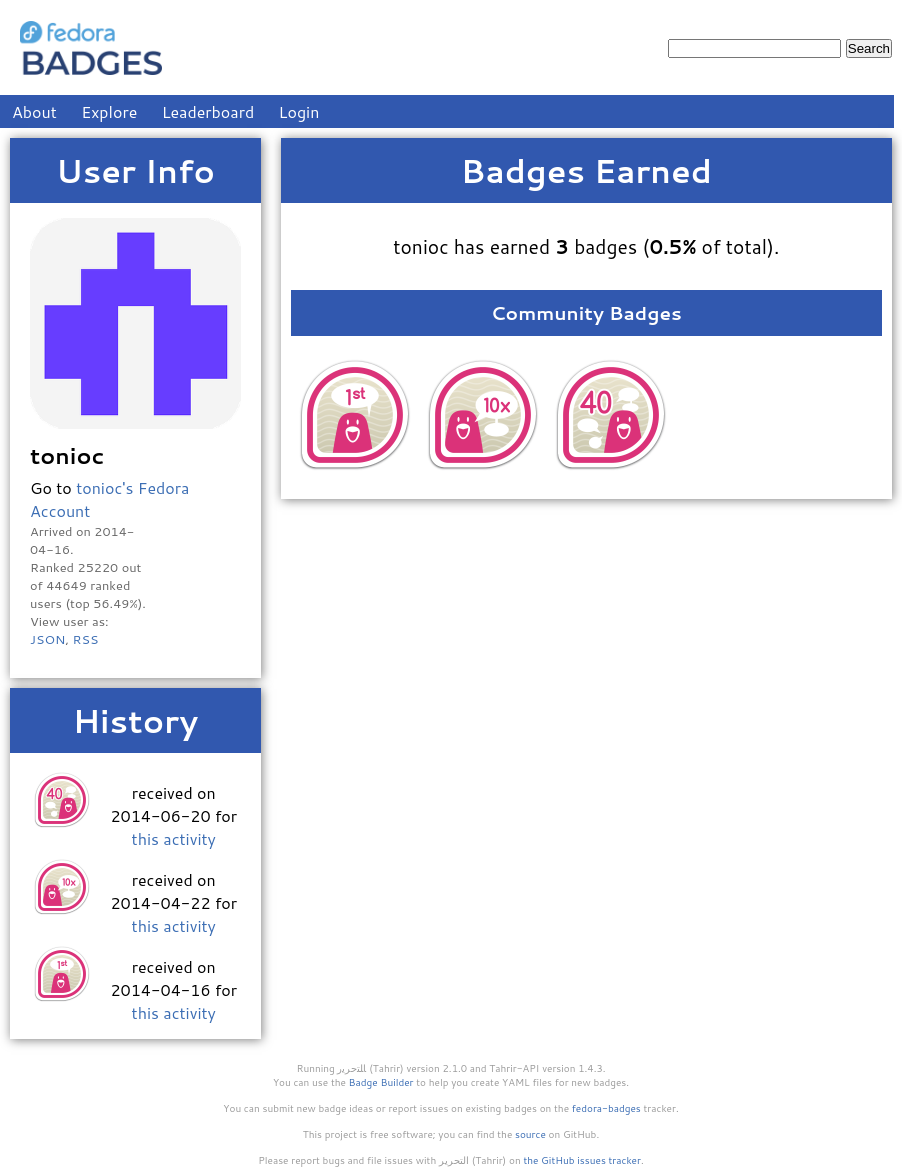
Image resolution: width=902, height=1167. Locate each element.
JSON (47, 639)
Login (299, 111)
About (34, 111)
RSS (85, 639)
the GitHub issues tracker (582, 1160)
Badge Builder (381, 1082)
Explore (109, 111)
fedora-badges (606, 1108)
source (530, 1134)
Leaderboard (208, 111)
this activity (174, 838)
